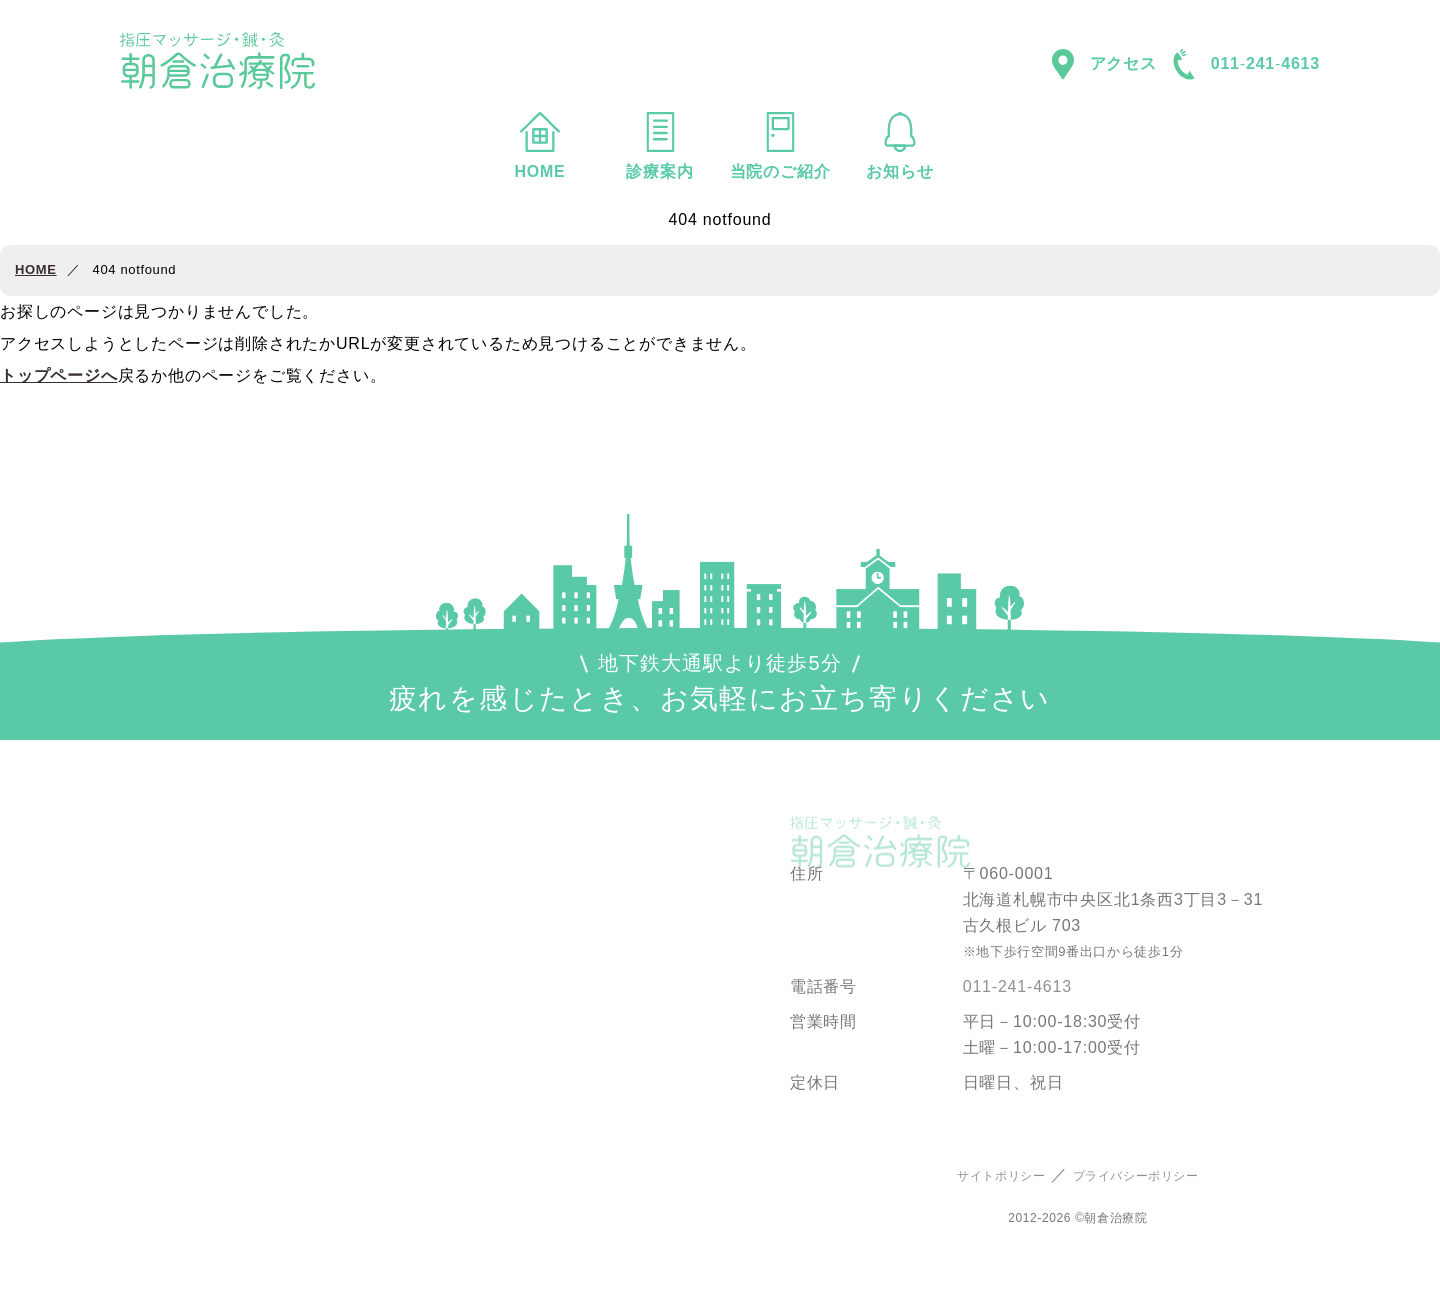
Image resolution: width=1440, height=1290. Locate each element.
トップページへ (59, 375)
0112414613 (1246, 64)
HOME (540, 146)
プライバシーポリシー (1136, 1176)
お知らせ (900, 146)
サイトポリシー (1001, 1176)
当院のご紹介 (780, 146)
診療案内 (660, 146)
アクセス (1104, 63)
